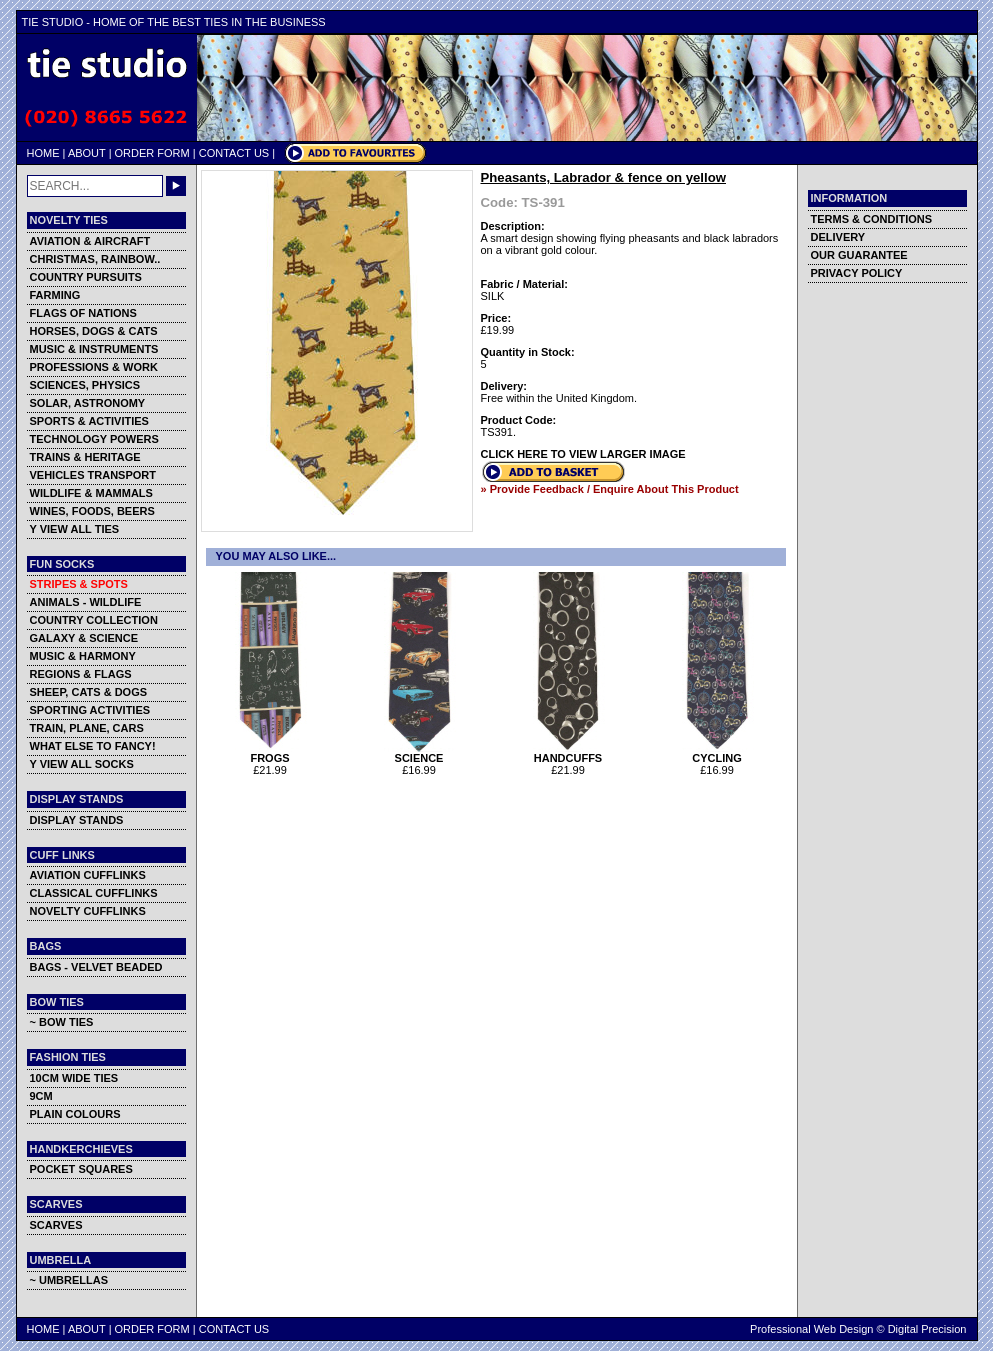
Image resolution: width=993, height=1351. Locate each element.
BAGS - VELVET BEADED (96, 967)
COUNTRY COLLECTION (94, 620)
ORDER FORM (152, 153)
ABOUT (87, 153)
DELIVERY (838, 237)
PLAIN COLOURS (75, 1114)
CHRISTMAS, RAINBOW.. (95, 259)
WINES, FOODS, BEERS (92, 511)
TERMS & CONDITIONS (872, 219)
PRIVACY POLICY (857, 273)
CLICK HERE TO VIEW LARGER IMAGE (583, 454)
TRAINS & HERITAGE (85, 457)
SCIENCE (419, 753)
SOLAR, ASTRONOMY (88, 403)
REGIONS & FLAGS (81, 674)
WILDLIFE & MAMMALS (91, 493)
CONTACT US (234, 153)
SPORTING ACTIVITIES (90, 710)
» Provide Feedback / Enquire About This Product (610, 489)
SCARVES (56, 1225)
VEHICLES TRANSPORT (93, 475)
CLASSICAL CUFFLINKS (94, 893)
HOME (43, 153)
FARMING (55, 295)
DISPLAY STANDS (77, 820)
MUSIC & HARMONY (83, 656)
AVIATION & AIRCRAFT (90, 241)
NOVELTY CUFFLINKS (88, 911)
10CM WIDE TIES (74, 1078)
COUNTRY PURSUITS (86, 277)
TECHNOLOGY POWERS (94, 439)
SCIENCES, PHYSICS (85, 385)
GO (176, 186)
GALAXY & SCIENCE (84, 638)
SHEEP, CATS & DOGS (89, 692)
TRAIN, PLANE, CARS (87, 728)
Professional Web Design (811, 1329)
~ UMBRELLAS (69, 1280)
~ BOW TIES (62, 1022)
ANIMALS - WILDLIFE (86, 602)
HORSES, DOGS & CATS (94, 331)
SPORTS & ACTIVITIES (89, 421)
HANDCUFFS (568, 753)
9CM (41, 1096)
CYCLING (717, 753)
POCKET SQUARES (81, 1169)
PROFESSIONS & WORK (94, 367)
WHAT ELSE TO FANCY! (93, 746)
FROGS (270, 753)
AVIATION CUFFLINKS (88, 875)
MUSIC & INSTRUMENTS (94, 349)
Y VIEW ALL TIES (75, 529)
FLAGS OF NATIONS (83, 313)
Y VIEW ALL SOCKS (82, 764)
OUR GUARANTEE (859, 255)
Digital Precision (927, 1329)
